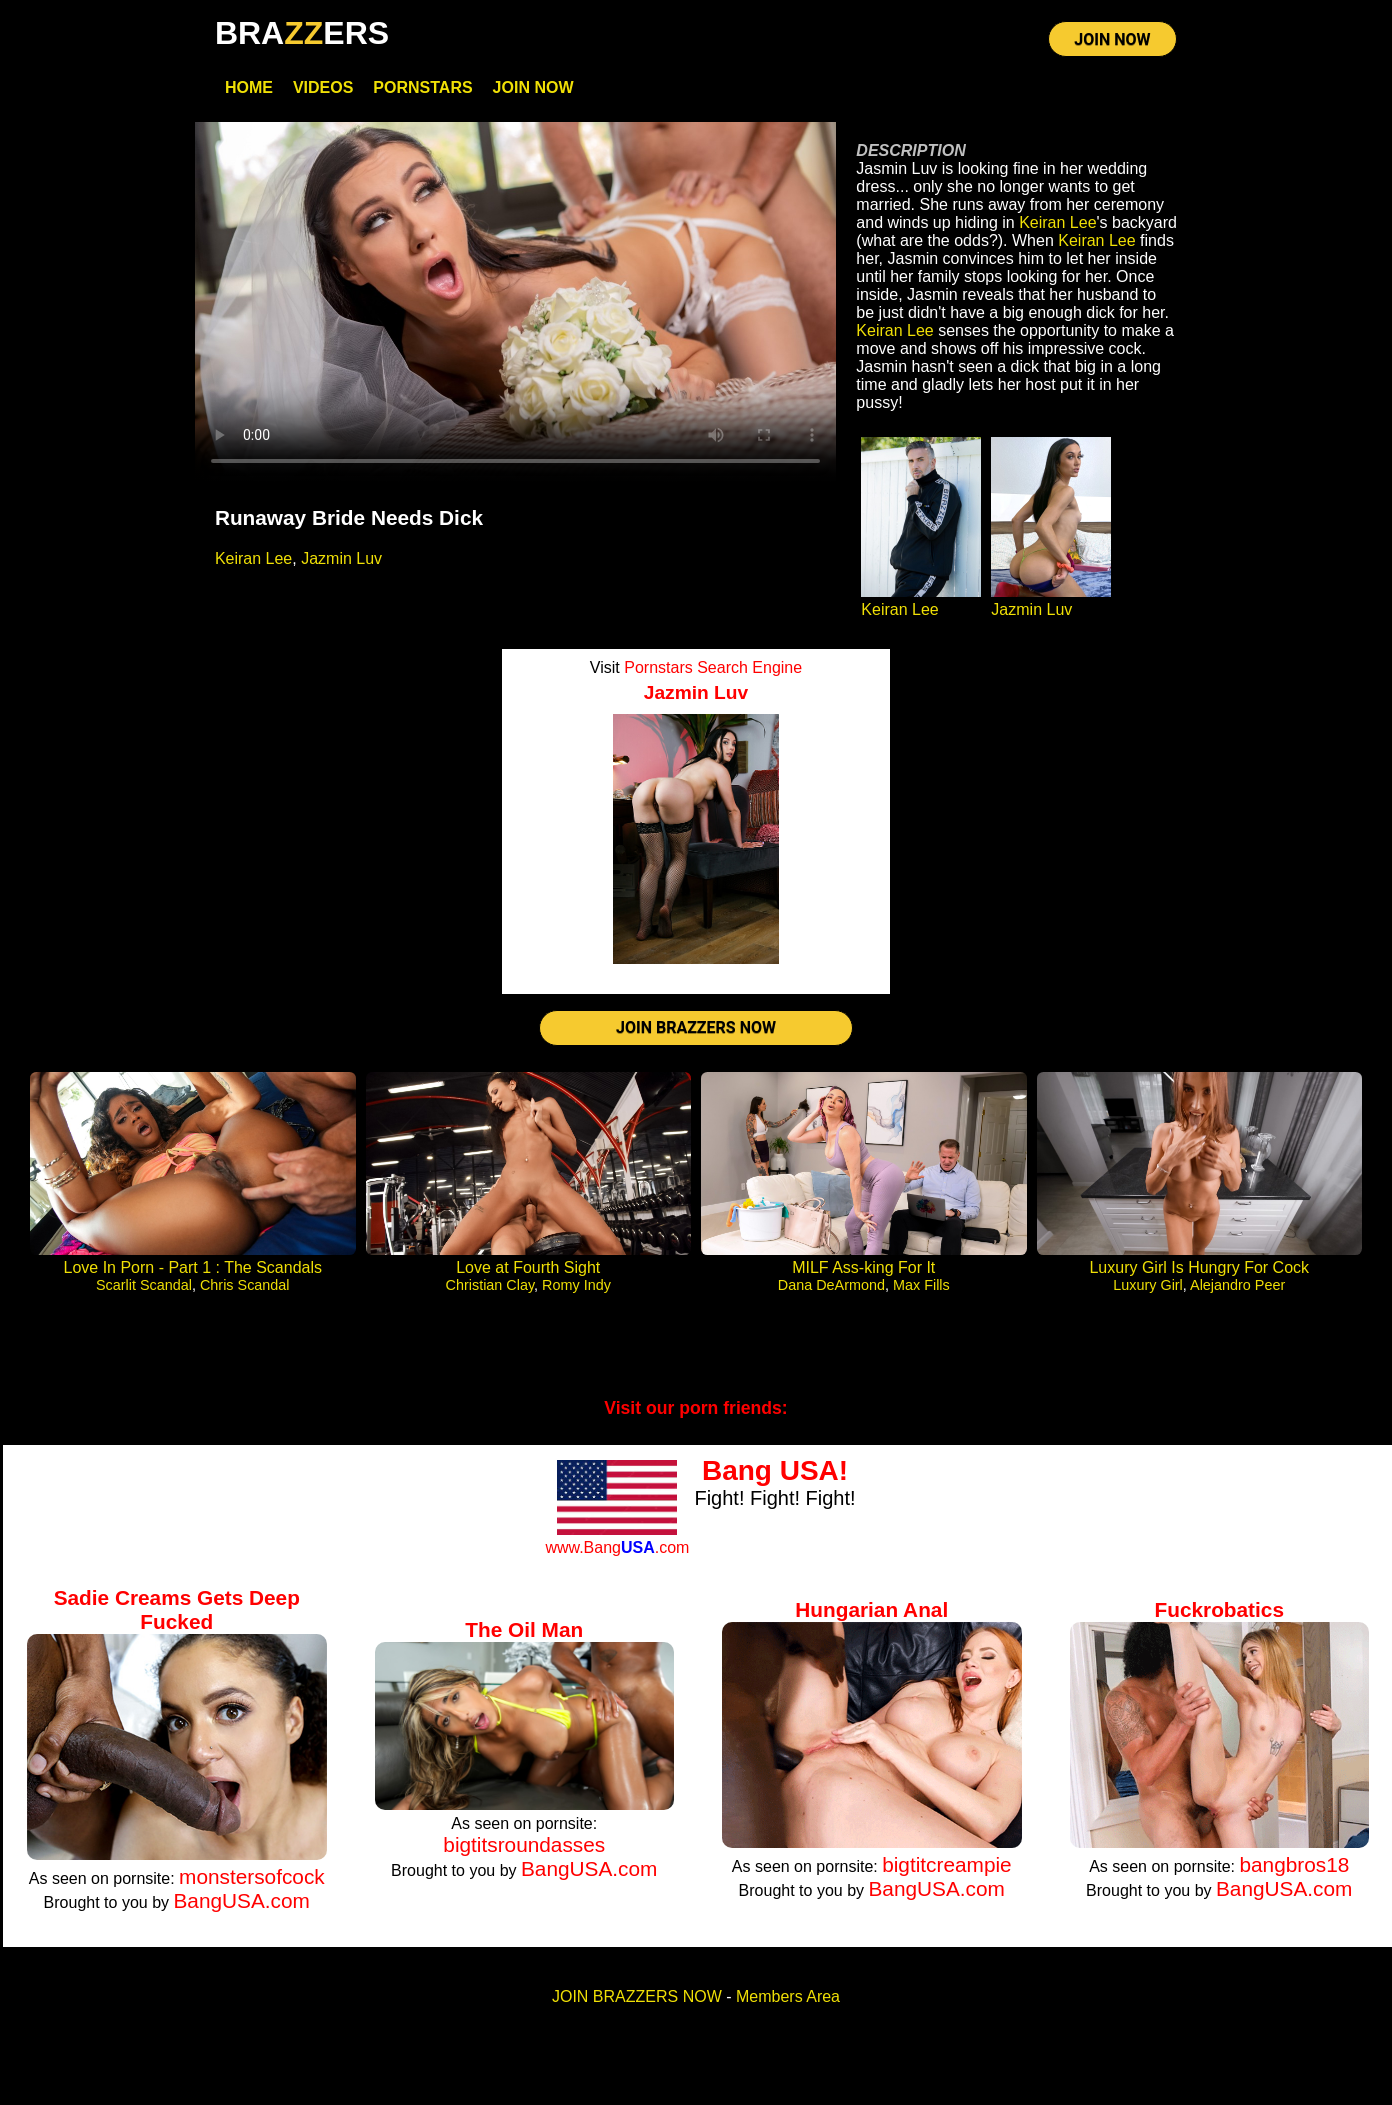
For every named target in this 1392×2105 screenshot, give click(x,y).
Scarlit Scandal (144, 1285)
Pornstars (422, 87)
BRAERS (302, 33)
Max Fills (921, 1285)
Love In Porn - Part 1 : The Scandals (192, 1267)
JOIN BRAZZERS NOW (696, 1027)
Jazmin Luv (341, 558)
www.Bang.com (617, 1547)
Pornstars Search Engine (713, 667)
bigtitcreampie (946, 1864)
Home (249, 87)
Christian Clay (490, 1285)
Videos (323, 87)
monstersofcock (252, 1876)
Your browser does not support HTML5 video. (515, 302)
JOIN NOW (1112, 39)
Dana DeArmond (831, 1285)
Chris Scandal (245, 1285)
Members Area (788, 1996)
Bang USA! (775, 1470)
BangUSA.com (241, 1900)
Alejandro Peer (1237, 1285)
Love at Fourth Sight (528, 1267)
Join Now (533, 87)
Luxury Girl (1148, 1285)
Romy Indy (576, 1285)
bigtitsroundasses (524, 1844)
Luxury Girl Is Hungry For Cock (1199, 1267)
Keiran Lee (253, 558)
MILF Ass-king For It (863, 1267)
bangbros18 (1294, 1864)
